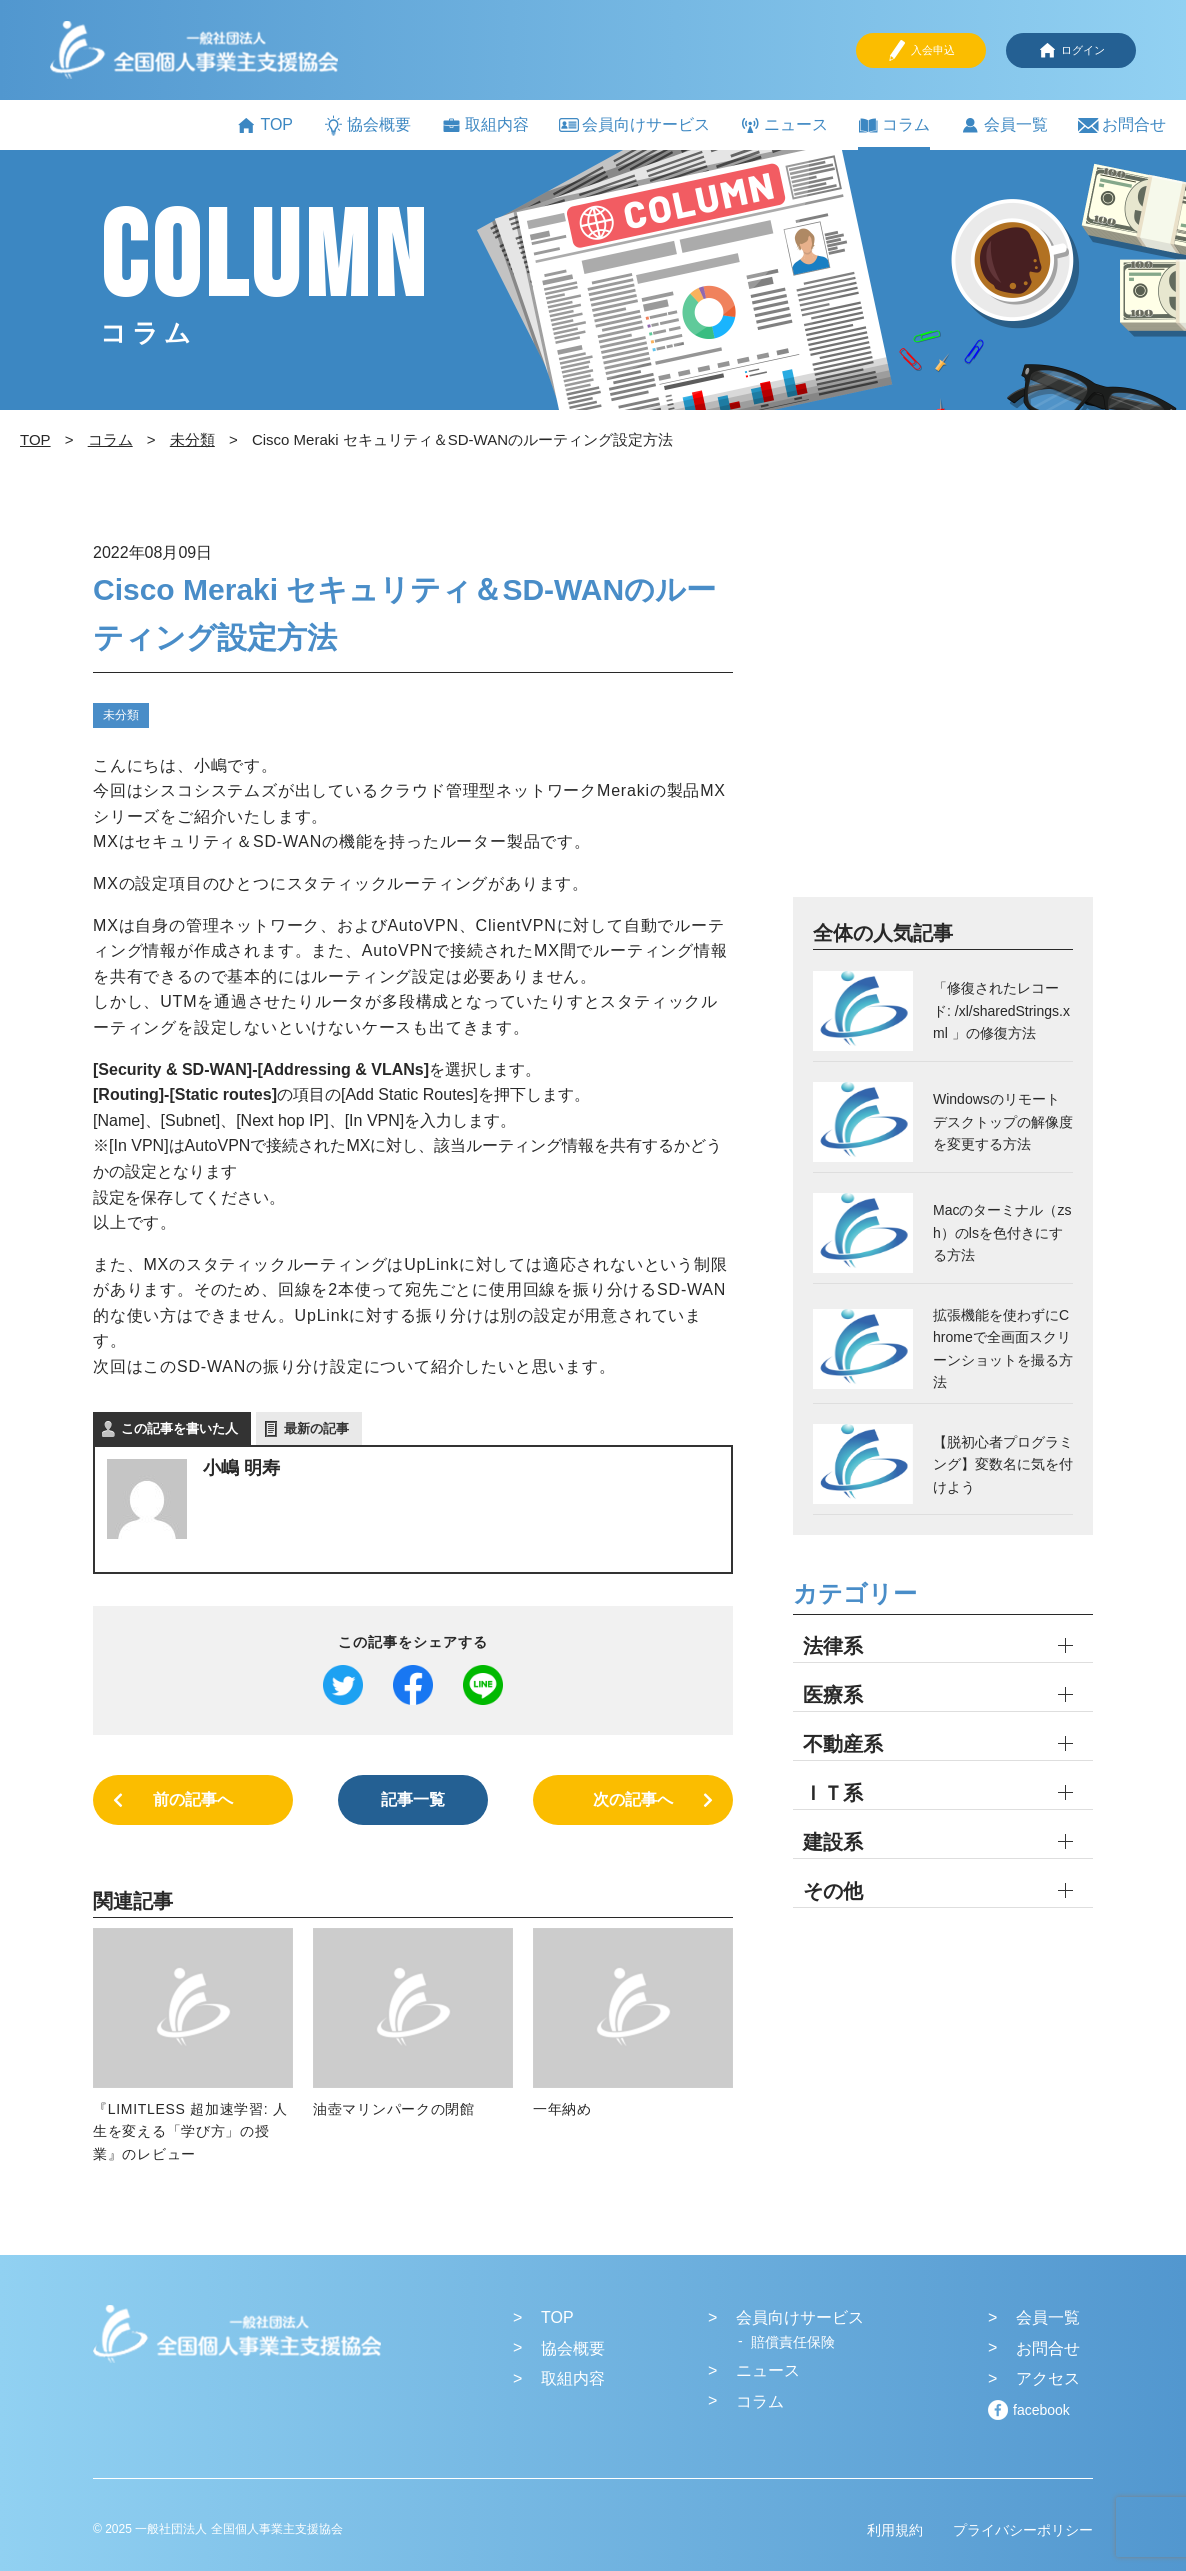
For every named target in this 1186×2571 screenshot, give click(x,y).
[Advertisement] (943, 716)
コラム (894, 125)
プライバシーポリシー (1023, 2530)
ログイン (1071, 50)
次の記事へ (633, 1799)
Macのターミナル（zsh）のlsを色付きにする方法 (1002, 1232)
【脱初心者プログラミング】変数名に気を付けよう (1003, 1464)
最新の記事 (316, 1428)
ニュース (784, 125)
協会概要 (367, 125)
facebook (1041, 2410)
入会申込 (921, 50)
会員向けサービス (634, 124)
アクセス (1048, 2378)
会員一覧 (1004, 125)
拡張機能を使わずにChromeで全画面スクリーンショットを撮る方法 (1003, 1348)
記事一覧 (413, 1799)
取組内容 (485, 125)
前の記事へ (193, 1799)
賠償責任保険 (793, 2342)
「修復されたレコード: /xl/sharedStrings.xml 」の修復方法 (1001, 1010)
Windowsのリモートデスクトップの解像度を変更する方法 (1003, 1121)
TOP (264, 125)
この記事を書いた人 (179, 1428)
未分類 (121, 715)
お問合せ (1122, 125)
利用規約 (895, 2530)
